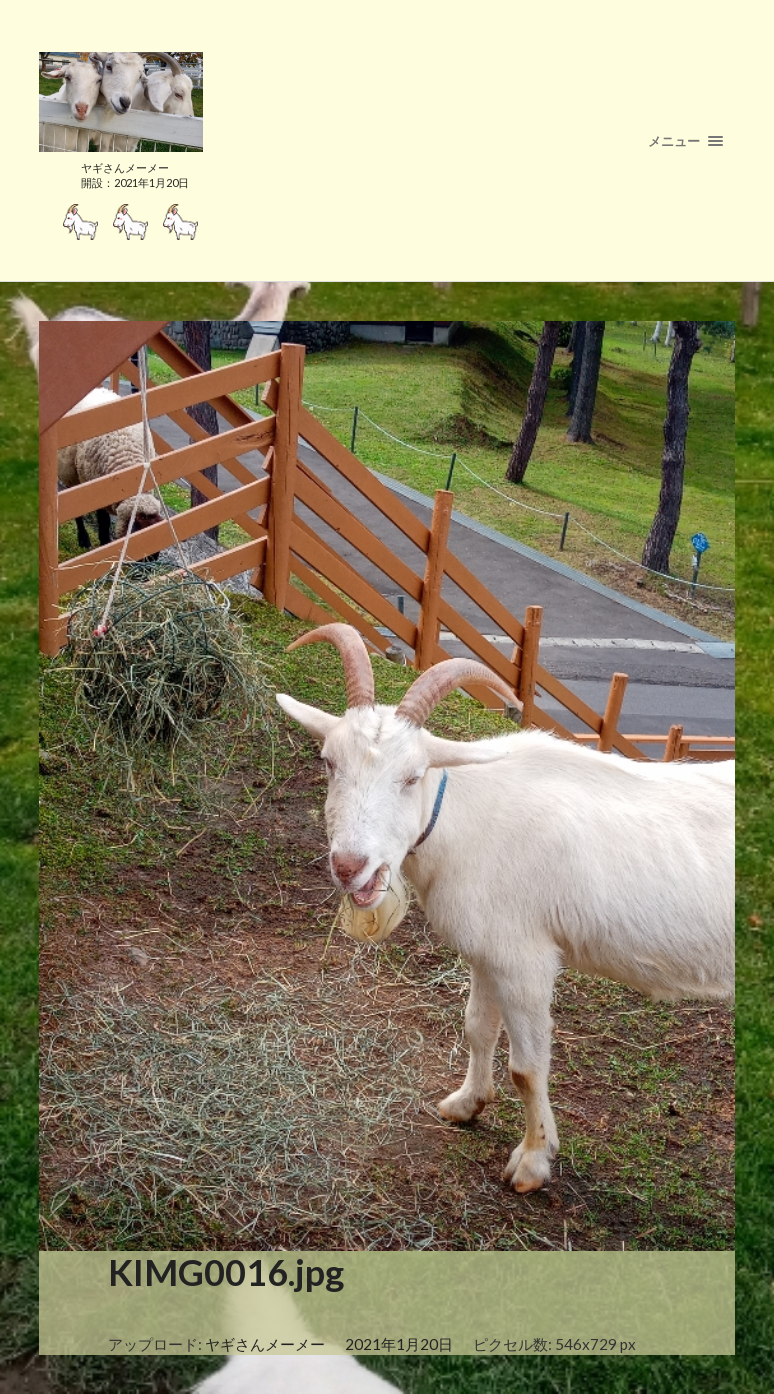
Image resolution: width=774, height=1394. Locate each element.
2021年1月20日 (399, 1344)
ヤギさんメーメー (265, 1344)
